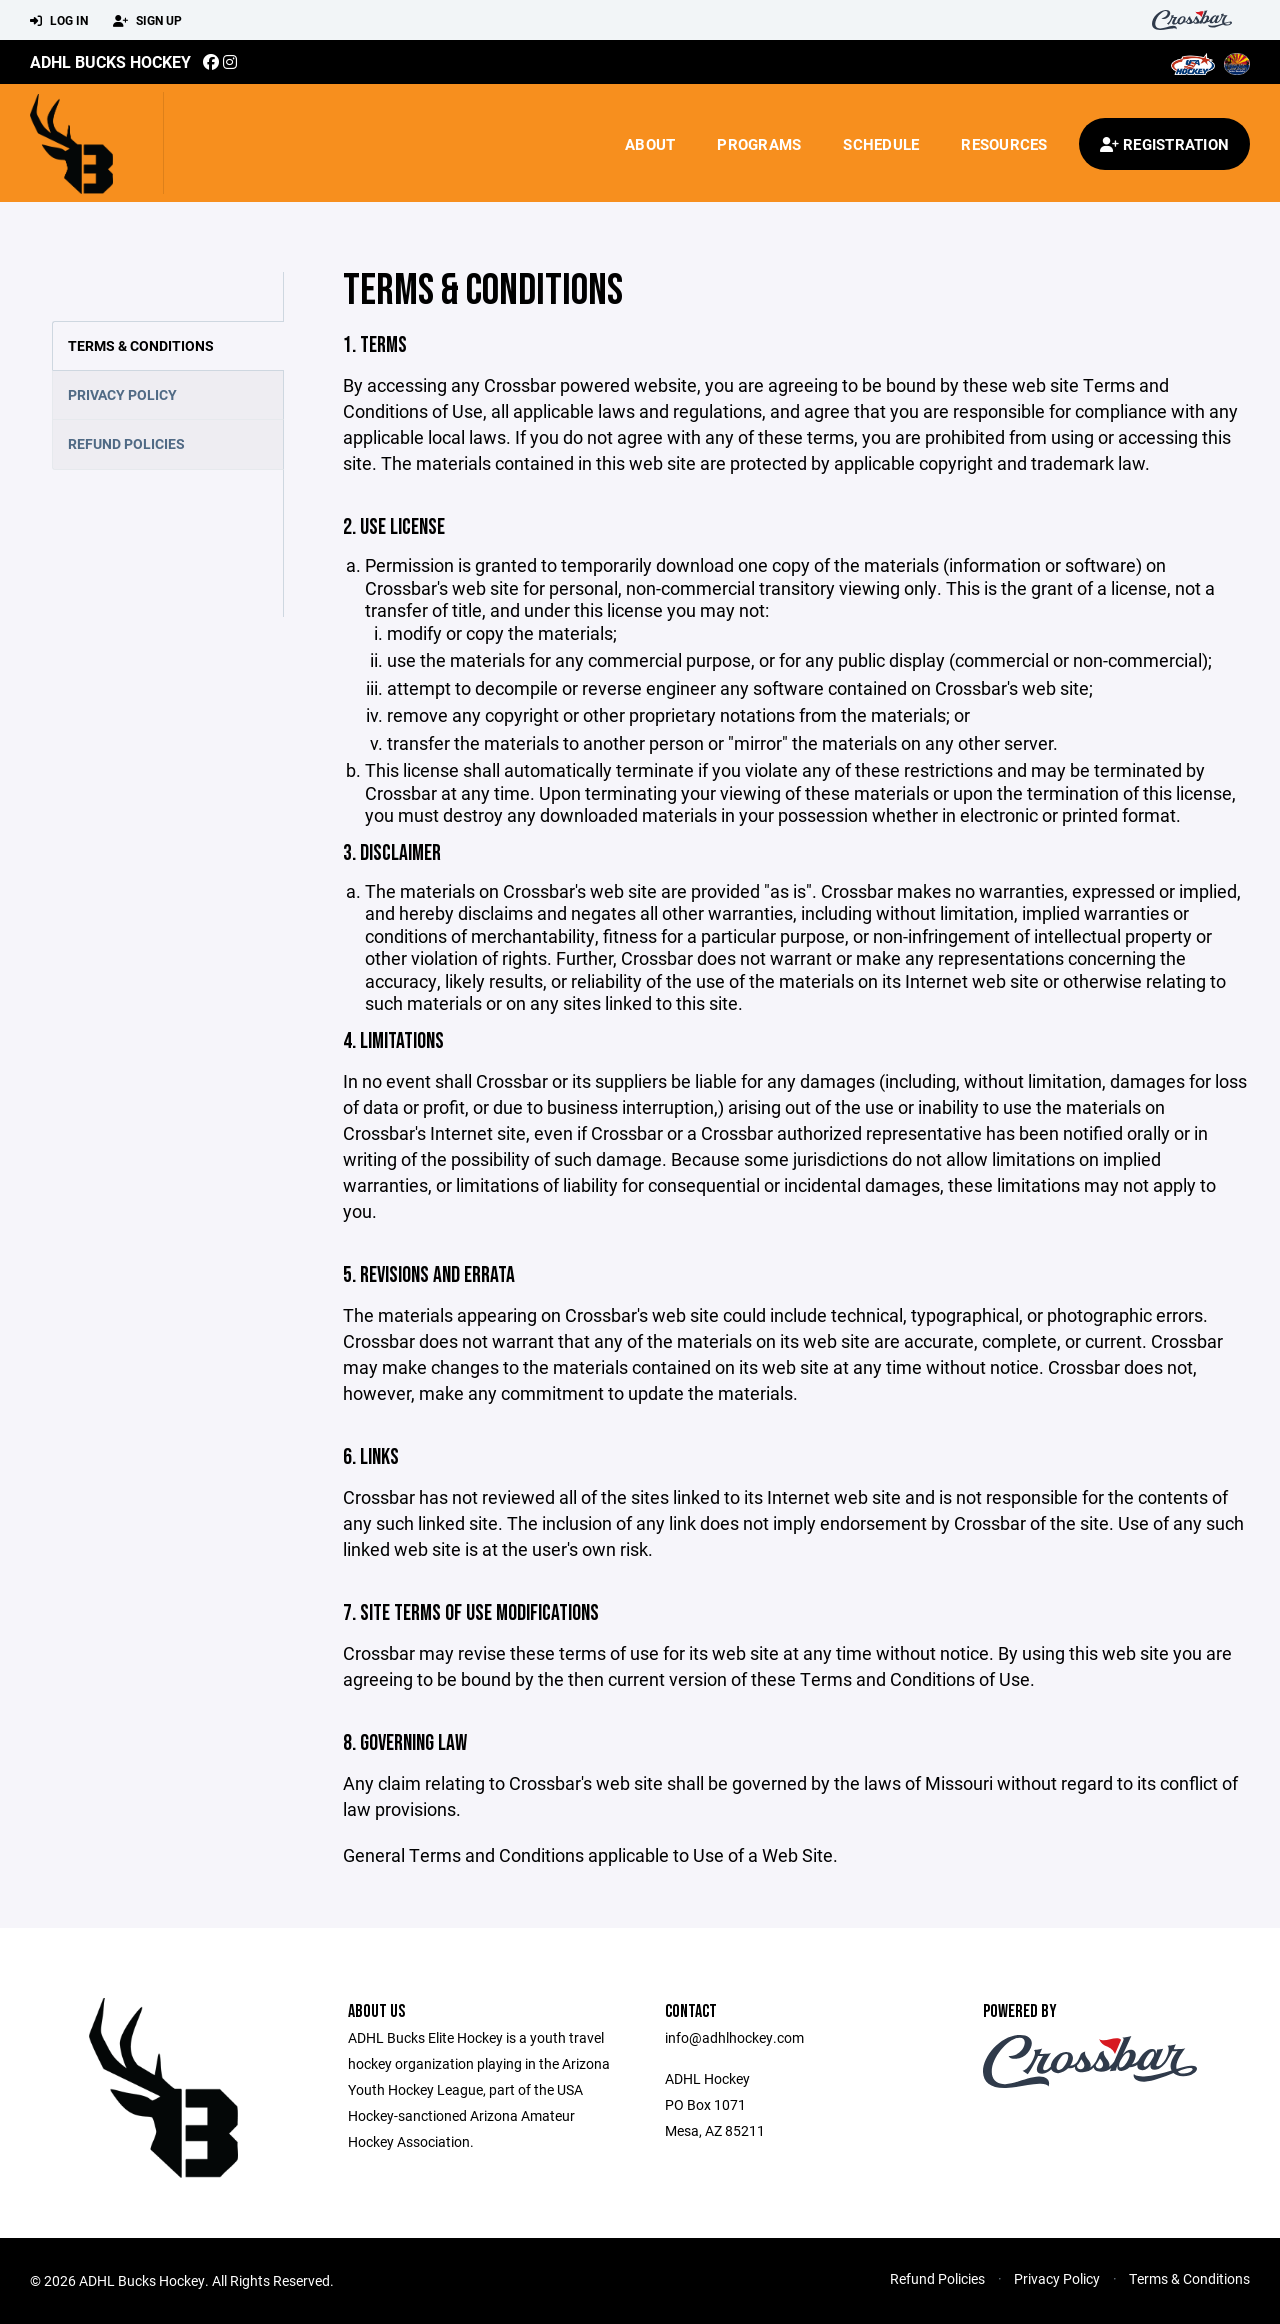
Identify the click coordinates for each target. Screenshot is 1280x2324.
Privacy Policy (122, 394)
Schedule (881, 144)
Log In (59, 21)
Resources (1004, 144)
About (650, 144)
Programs (759, 144)
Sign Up (147, 21)
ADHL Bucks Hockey (110, 61)
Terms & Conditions (141, 345)
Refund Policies (126, 443)
